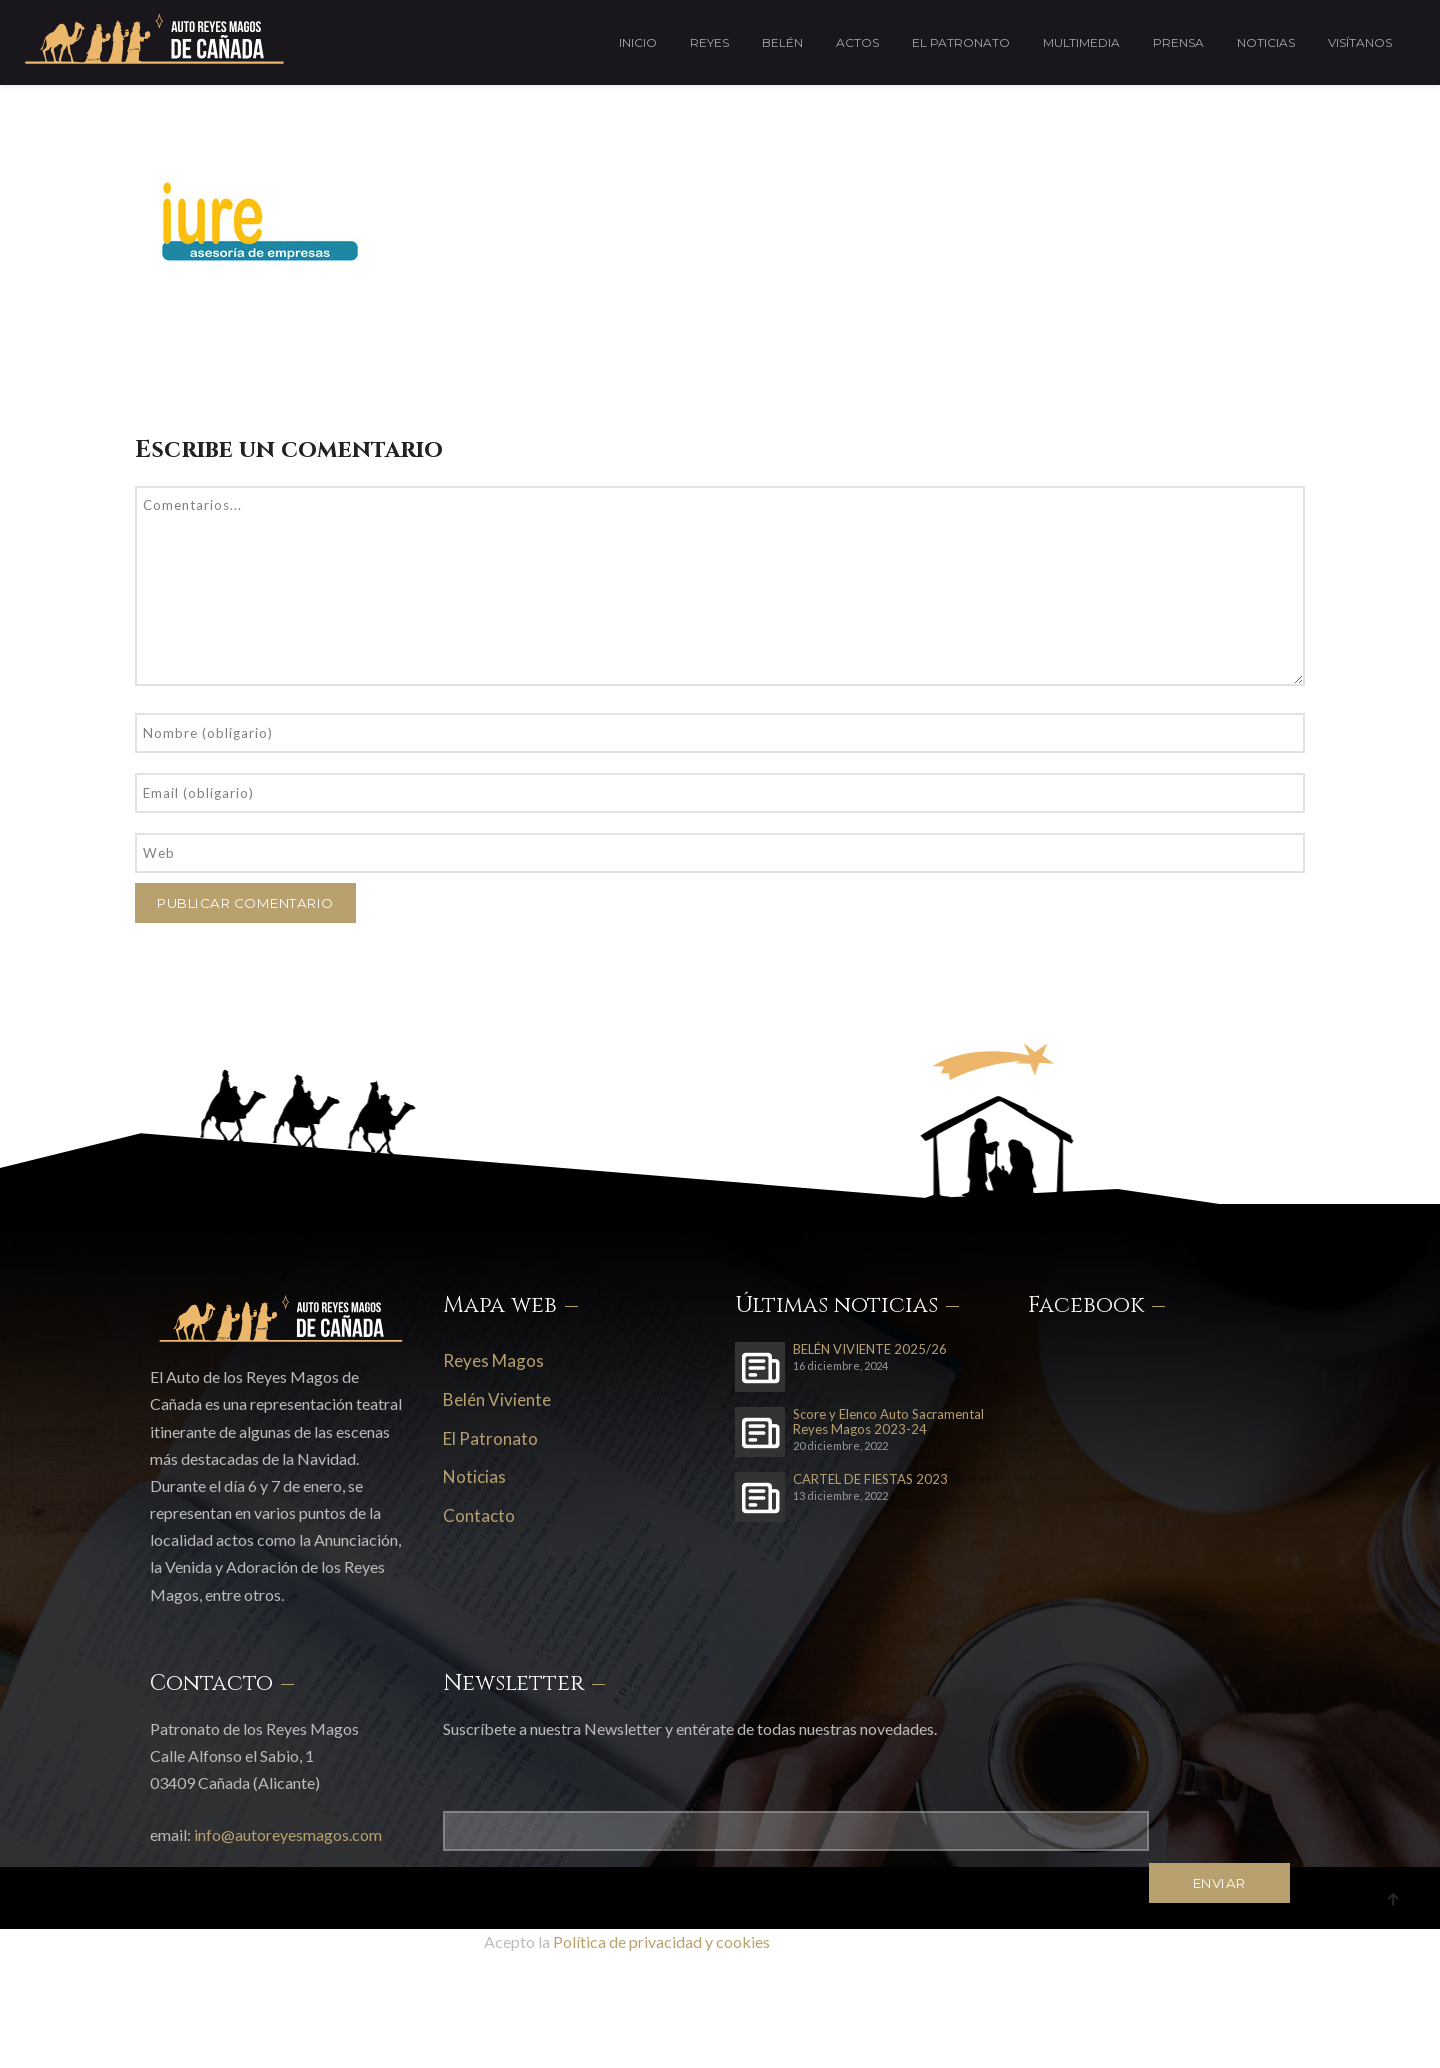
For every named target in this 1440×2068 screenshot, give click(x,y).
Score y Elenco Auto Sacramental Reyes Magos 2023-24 (888, 1422)
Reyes (709, 42)
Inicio (638, 42)
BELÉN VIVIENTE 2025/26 (870, 1349)
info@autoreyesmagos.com (288, 1834)
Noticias (1266, 42)
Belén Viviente (497, 1399)
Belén (782, 42)
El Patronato (961, 42)
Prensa (1178, 42)
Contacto (479, 1515)
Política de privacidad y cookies (661, 1941)
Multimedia (1081, 42)
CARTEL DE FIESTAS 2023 (870, 1479)
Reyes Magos (493, 1360)
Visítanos (1360, 42)
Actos (857, 42)
